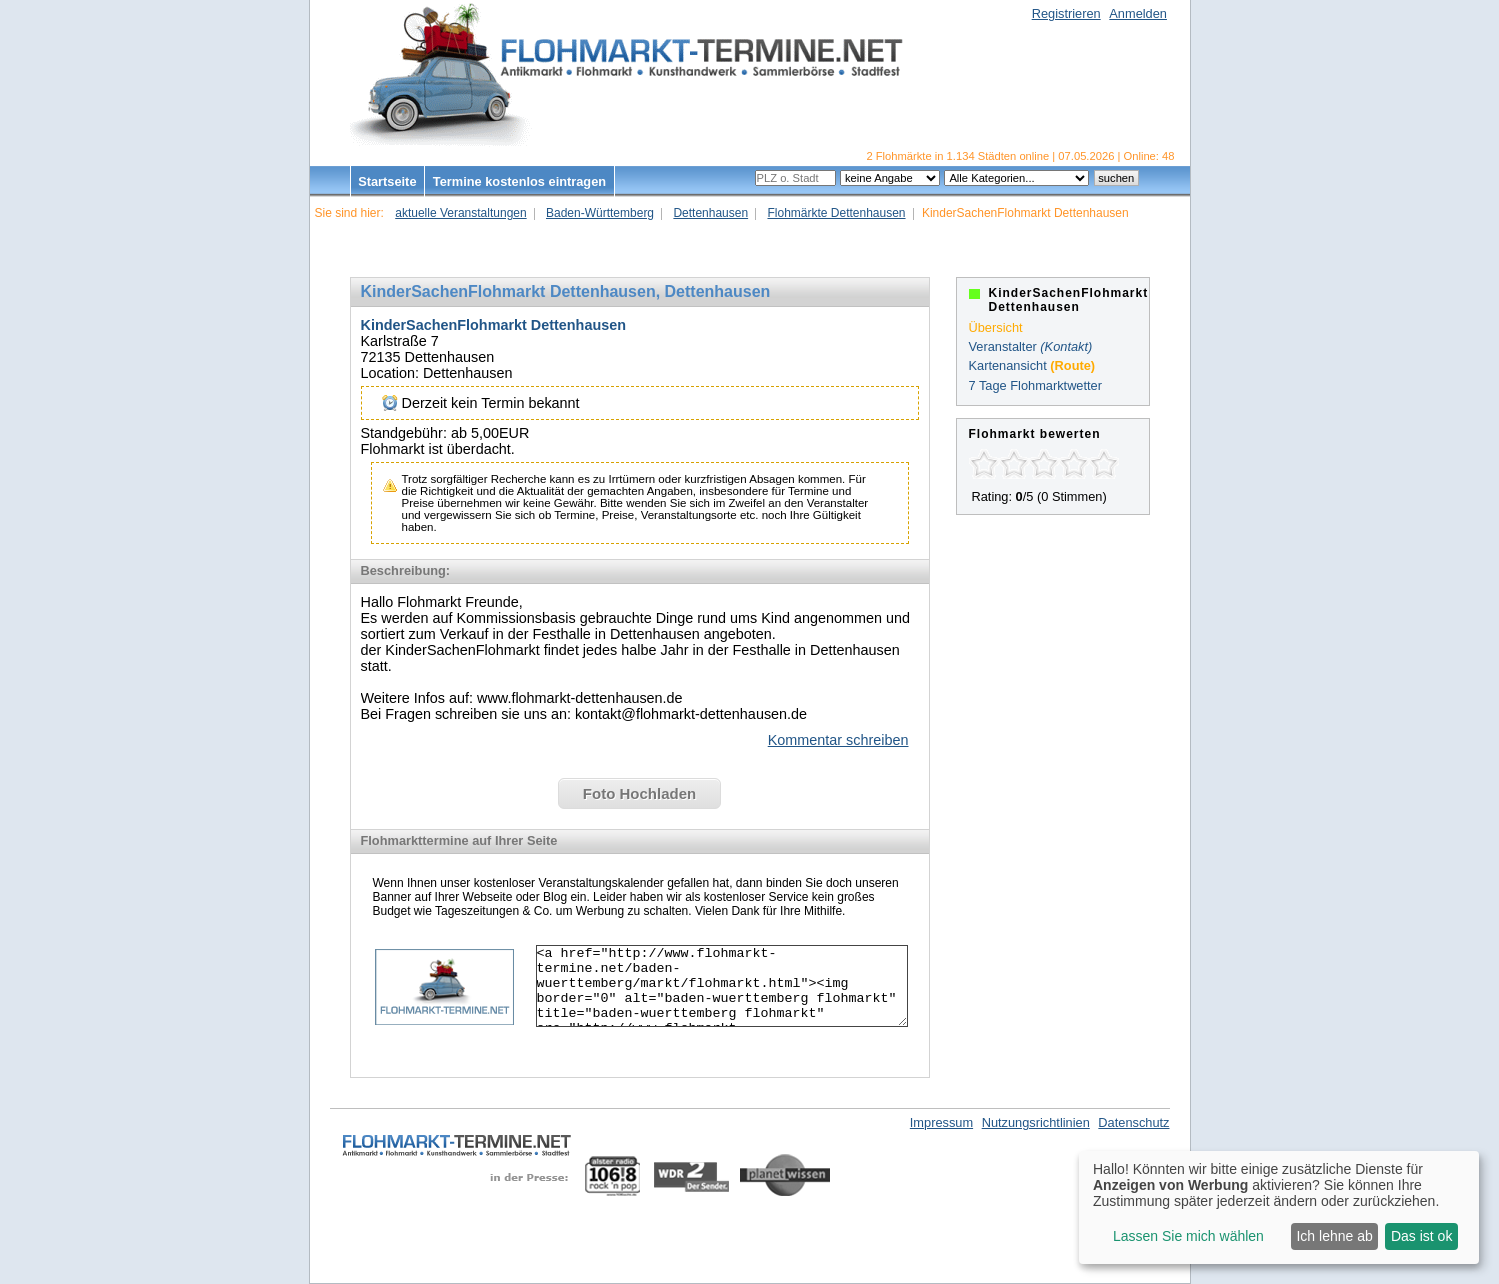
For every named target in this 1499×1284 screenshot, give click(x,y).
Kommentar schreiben (838, 740)
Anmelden (1138, 13)
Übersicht (996, 327)
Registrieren (1066, 13)
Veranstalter (1003, 346)
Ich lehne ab (1334, 1236)
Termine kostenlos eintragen (519, 181)
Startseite (387, 181)
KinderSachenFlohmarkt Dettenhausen (493, 325)
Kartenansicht (1008, 365)
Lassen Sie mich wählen (1188, 1236)
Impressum (941, 1122)
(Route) (1072, 365)
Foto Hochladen (639, 793)
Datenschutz (1133, 1122)
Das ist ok (1421, 1236)
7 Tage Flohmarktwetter (1035, 385)
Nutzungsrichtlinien (1036, 1122)
